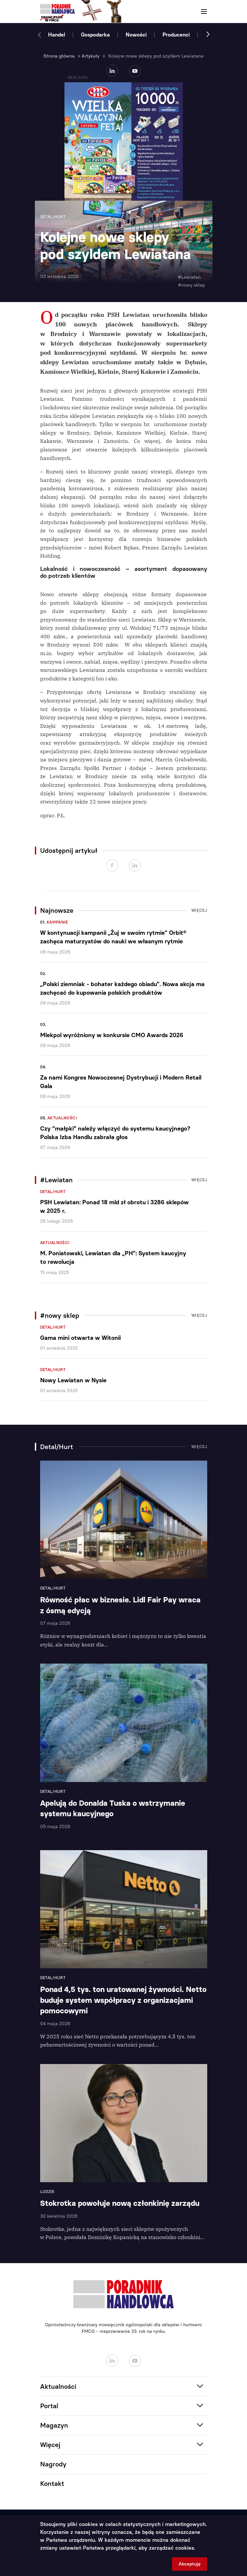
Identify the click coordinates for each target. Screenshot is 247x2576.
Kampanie (57, 922)
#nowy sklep (191, 285)
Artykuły (90, 56)
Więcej (199, 910)
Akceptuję (190, 2564)
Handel (56, 35)
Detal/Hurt (53, 1191)
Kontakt (52, 2483)
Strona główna (59, 56)
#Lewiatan (189, 277)
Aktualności (62, 1118)
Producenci (176, 35)
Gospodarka (95, 35)
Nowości (136, 35)
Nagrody (53, 2464)
